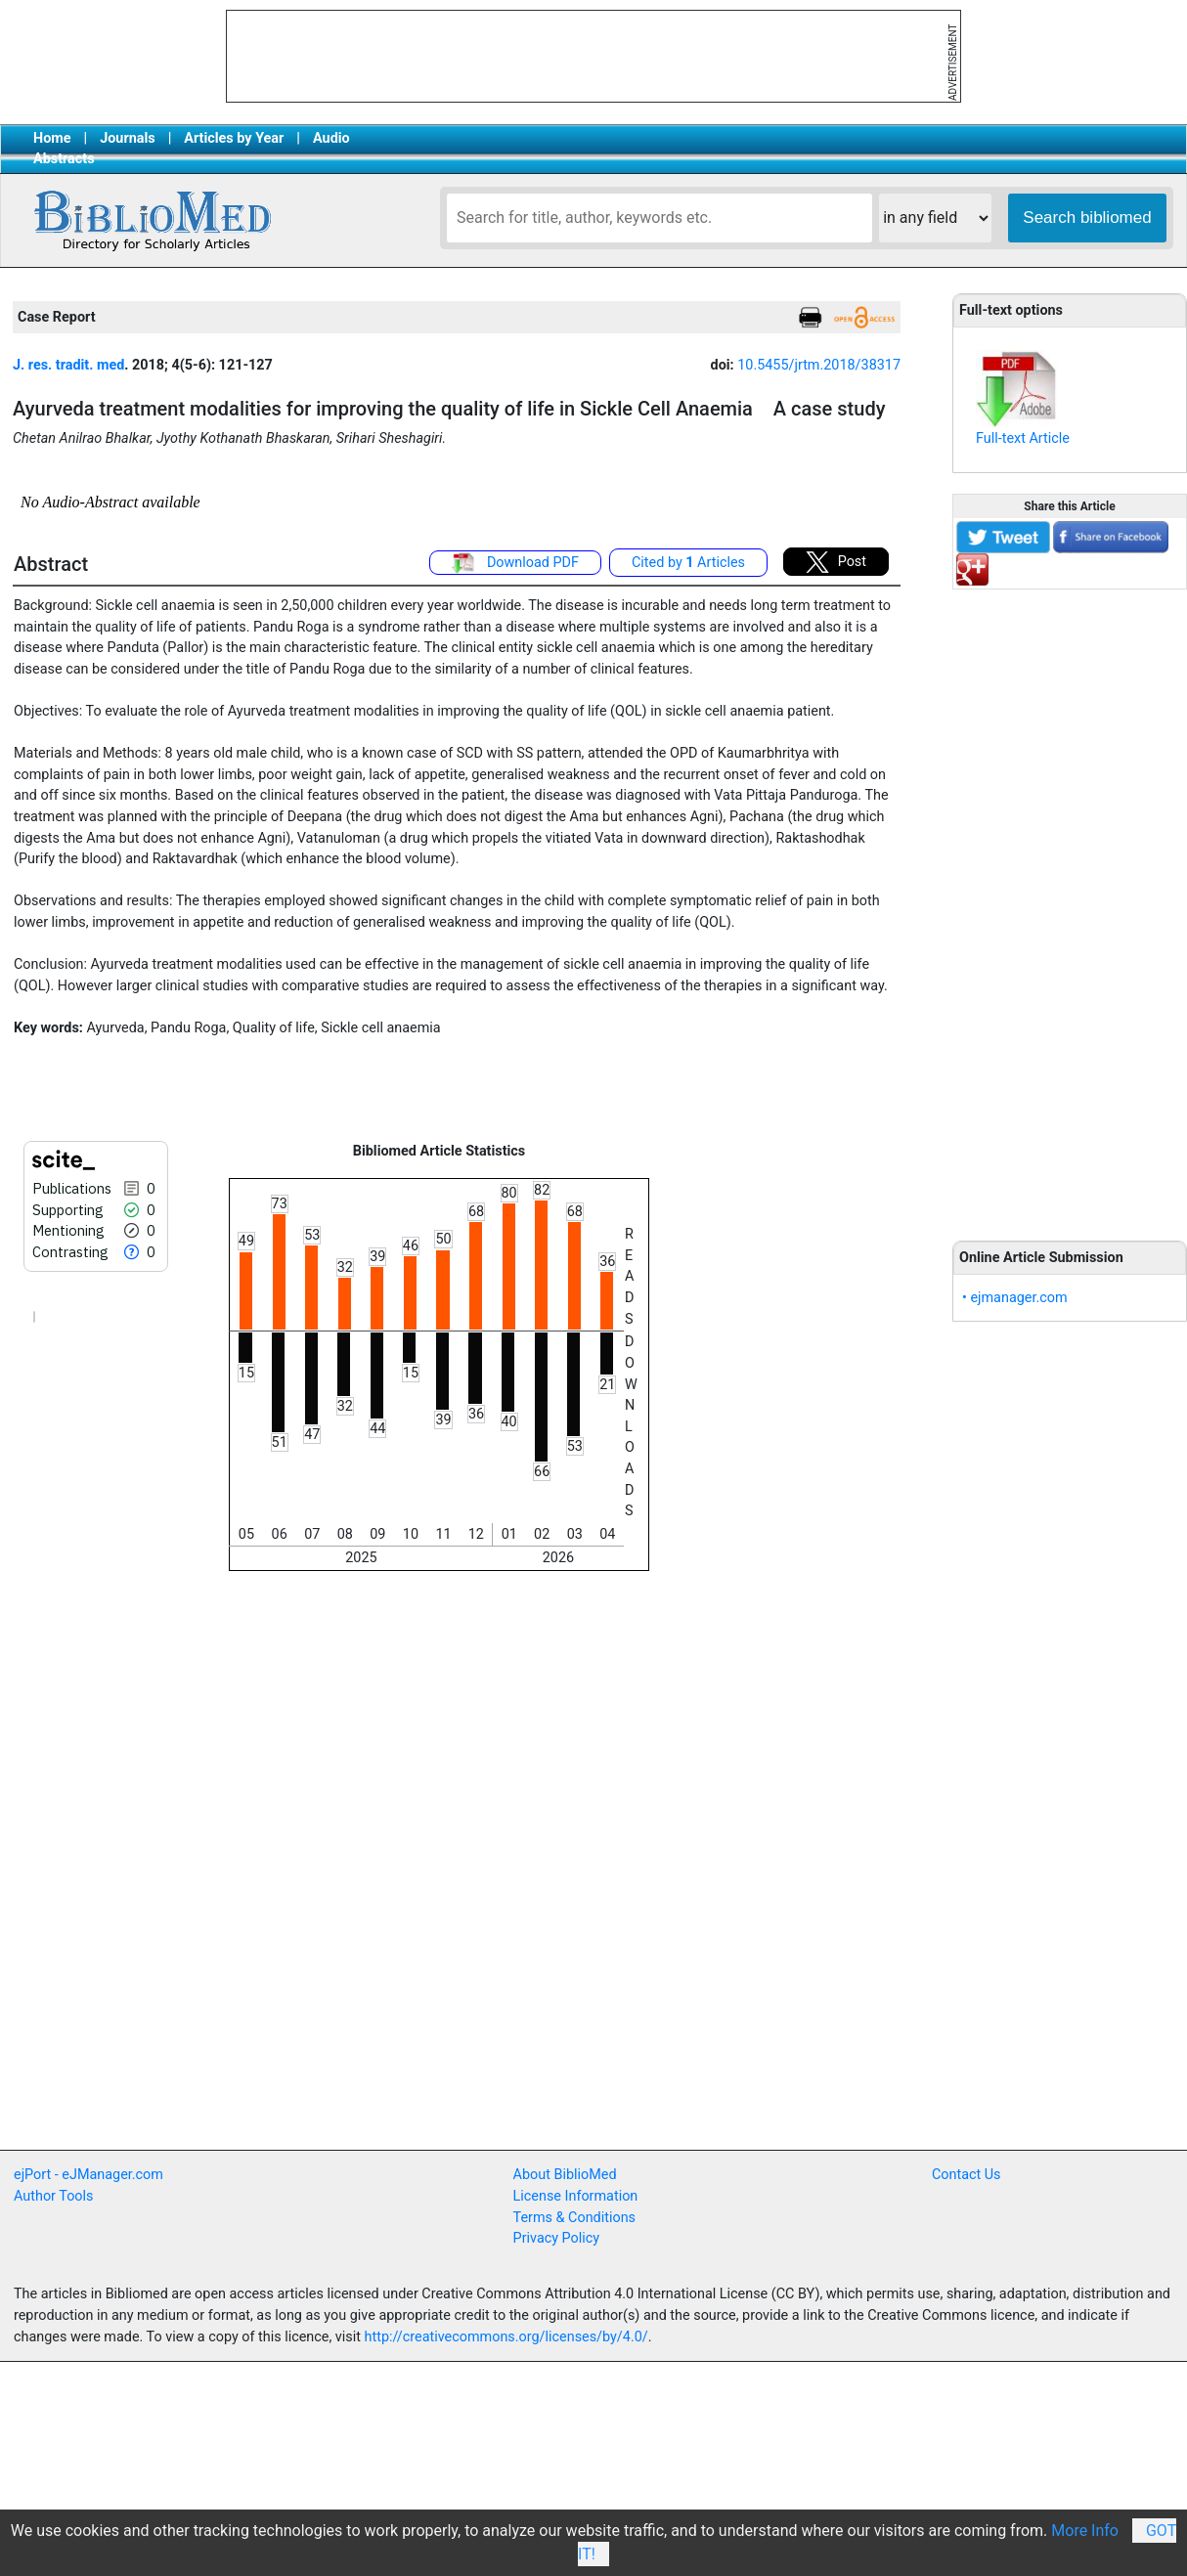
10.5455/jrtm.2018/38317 (819, 365)
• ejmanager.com (1015, 1297)
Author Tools (53, 2196)
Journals (127, 138)
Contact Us (966, 2174)
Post (836, 562)
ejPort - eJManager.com (88, 2174)
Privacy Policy (556, 2238)
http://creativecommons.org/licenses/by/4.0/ (506, 2337)
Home (52, 138)
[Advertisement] (1069, 904)
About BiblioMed (565, 2174)
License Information (575, 2196)
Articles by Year (234, 138)
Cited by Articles (688, 562)
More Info (1085, 2530)
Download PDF (515, 563)
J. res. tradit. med (68, 365)
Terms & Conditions (574, 2217)
